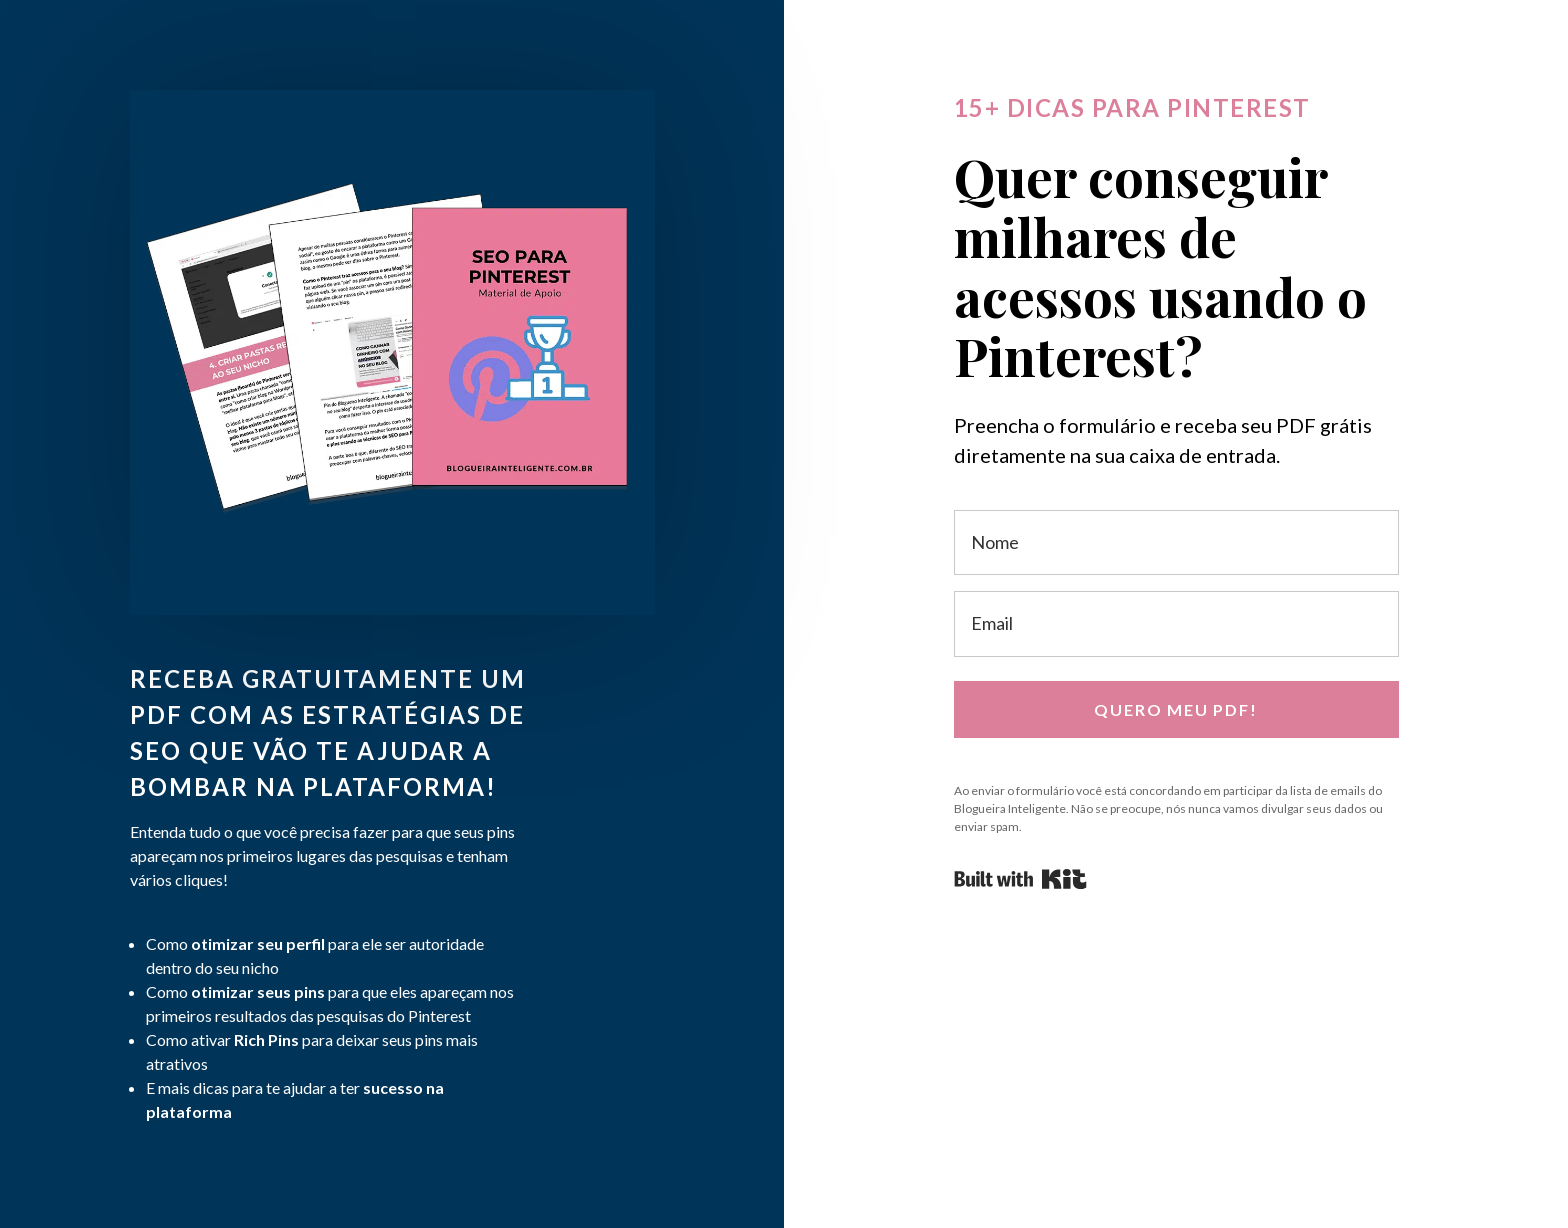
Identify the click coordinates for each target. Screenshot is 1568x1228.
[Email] (1176, 623)
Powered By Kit (1020, 879)
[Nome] (1176, 542)
